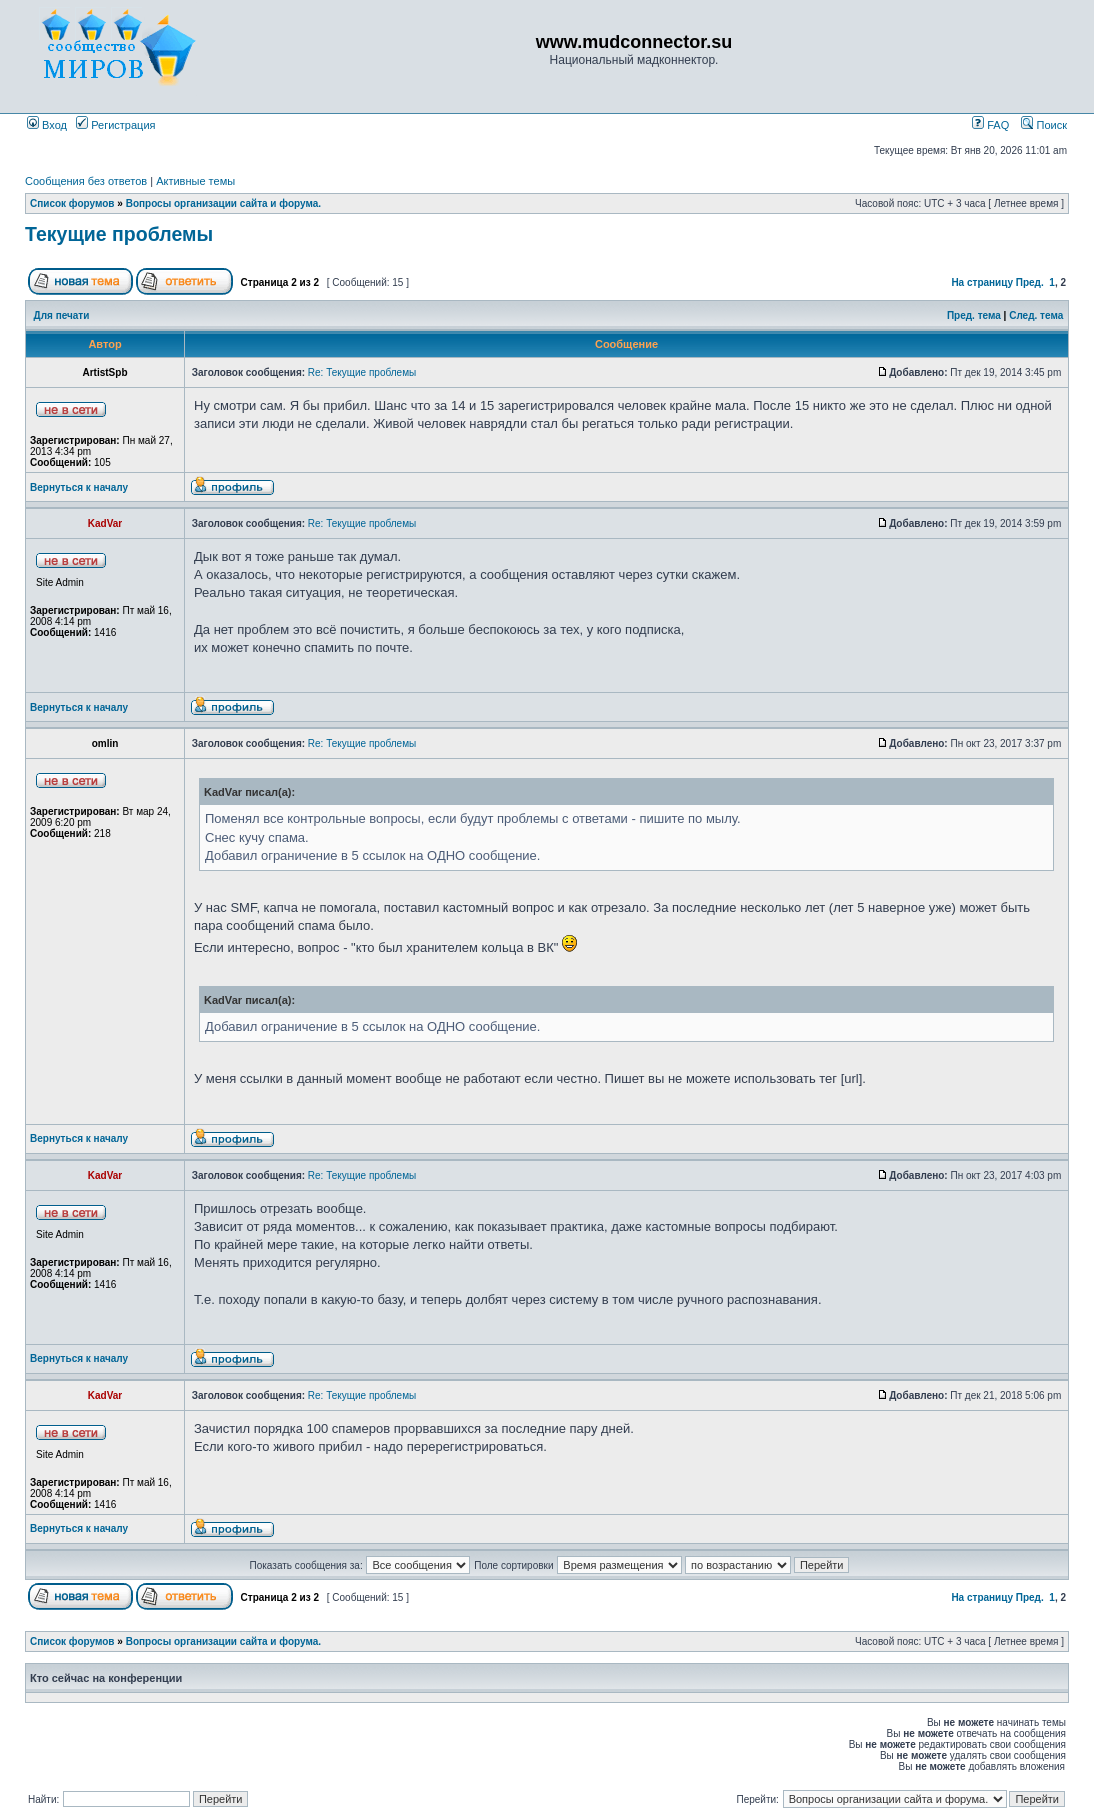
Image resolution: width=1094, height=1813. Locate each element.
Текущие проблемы (119, 234)
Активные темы (195, 181)
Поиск (1044, 125)
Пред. (1030, 282)
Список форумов (72, 203)
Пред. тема (974, 315)
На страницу (982, 282)
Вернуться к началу (79, 487)
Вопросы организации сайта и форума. (223, 203)
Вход (47, 125)
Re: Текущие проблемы (362, 372)
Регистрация (115, 125)
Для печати (62, 315)
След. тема (1036, 315)
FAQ (990, 125)
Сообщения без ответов (86, 181)
